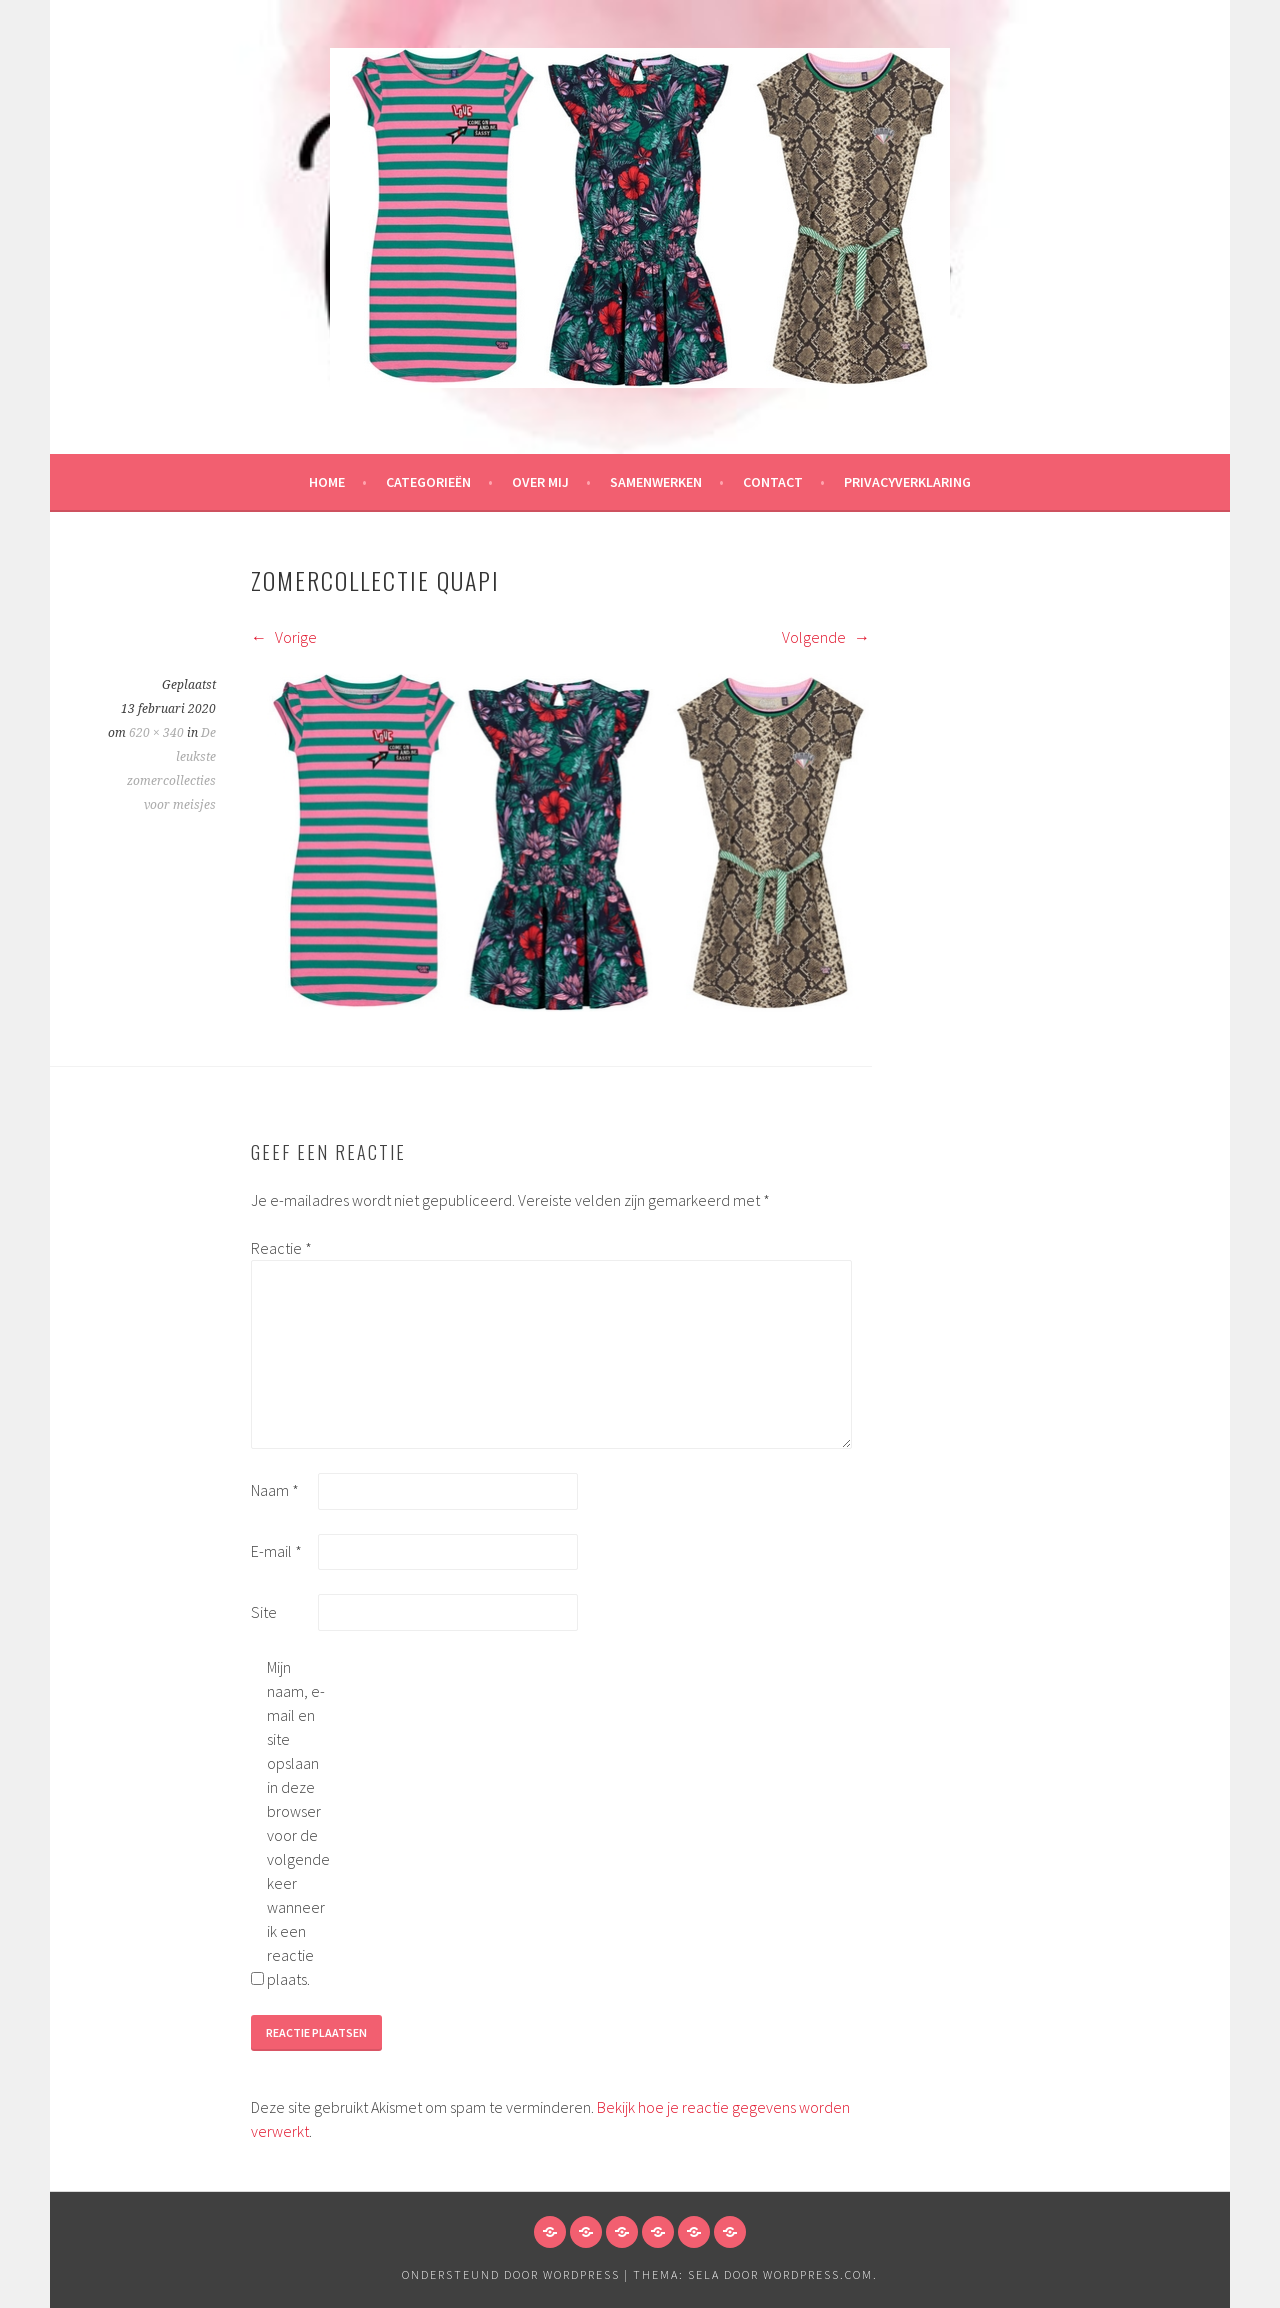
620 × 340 (156, 733)
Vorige (284, 637)
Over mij (540, 482)
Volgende (826, 637)
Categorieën (428, 482)
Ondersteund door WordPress (511, 2274)
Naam (275, 1490)
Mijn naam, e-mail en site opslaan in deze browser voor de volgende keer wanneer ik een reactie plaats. (298, 1823)
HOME (327, 482)
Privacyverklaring (907, 482)
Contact (773, 482)
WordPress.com (818, 2274)
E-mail (276, 1551)
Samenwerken (656, 482)
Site (264, 1612)
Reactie (281, 1248)
